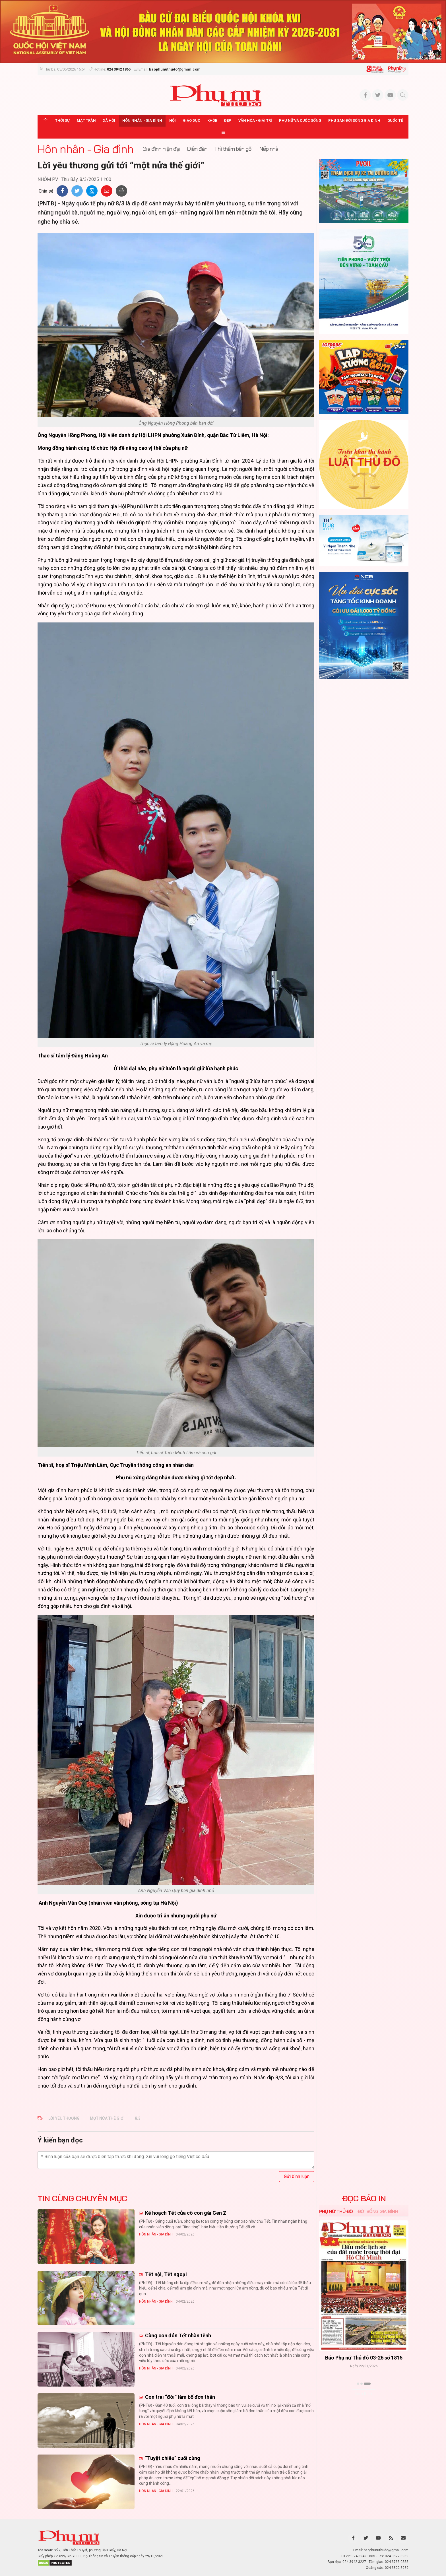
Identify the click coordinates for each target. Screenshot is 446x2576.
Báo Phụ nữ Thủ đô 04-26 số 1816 (363, 2358)
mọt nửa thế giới (107, 2118)
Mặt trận (86, 120)
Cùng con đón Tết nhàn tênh (177, 2335)
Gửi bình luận (296, 2176)
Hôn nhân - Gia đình (142, 120)
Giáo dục (191, 120)
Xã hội (109, 120)
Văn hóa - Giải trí (255, 120)
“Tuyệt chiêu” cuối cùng (172, 2458)
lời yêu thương (64, 2118)
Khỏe (212, 120)
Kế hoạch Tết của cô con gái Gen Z (185, 2213)
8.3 (138, 2118)
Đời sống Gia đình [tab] (378, 2211)
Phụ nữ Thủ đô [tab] (336, 2211)
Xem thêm (363, 2393)
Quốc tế (395, 120)
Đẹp (227, 120)
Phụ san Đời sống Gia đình (354, 120)
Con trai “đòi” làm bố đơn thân (179, 2397)
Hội (172, 120)
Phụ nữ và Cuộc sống (300, 120)
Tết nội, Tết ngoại (165, 2274)
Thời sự (62, 120)
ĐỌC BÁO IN (364, 2198)
